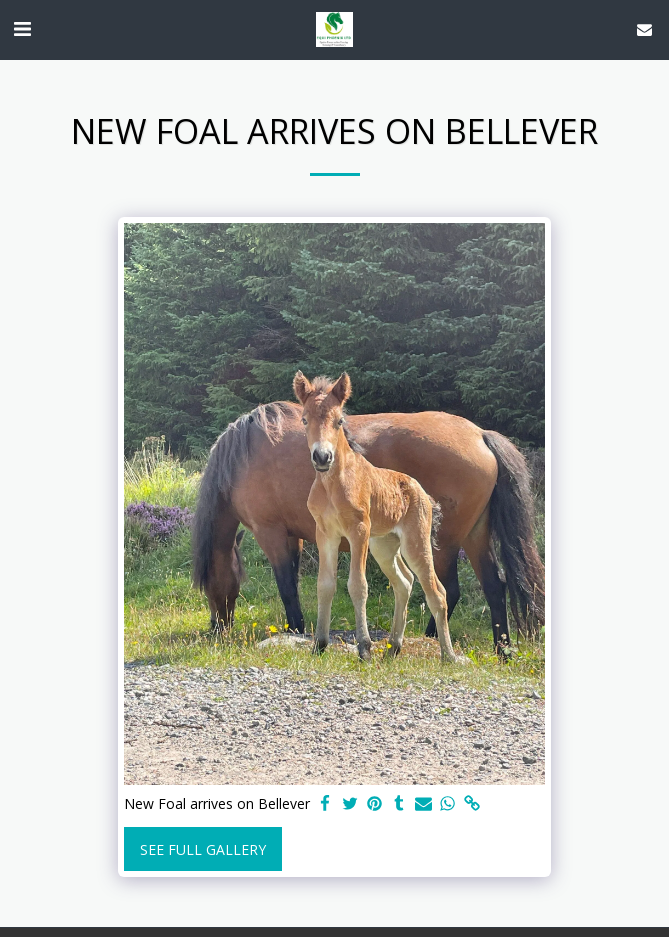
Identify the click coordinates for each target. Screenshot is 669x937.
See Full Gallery (203, 849)
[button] (22, 28)
